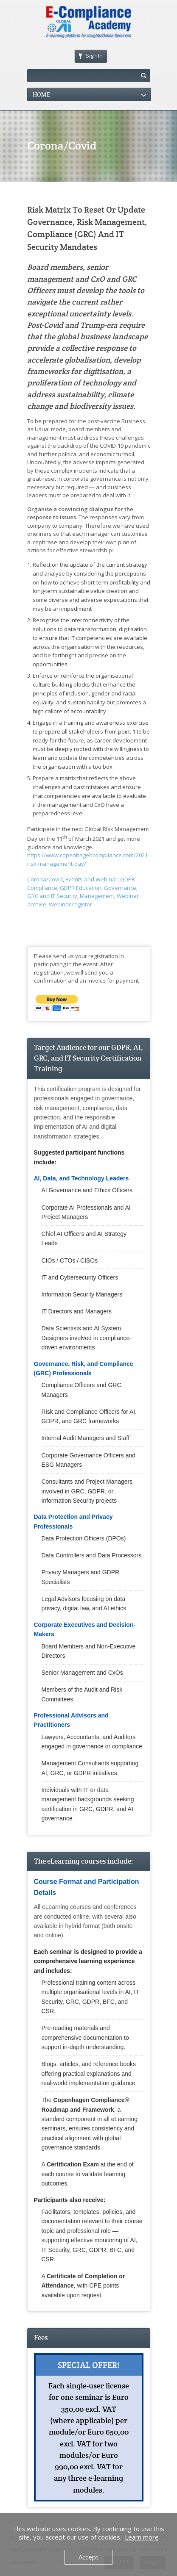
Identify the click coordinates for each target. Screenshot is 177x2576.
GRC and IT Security (52, 896)
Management (97, 896)
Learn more (142, 2537)
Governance (120, 888)
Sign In (91, 55)
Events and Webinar (91, 879)
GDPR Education (80, 888)
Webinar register (70, 904)
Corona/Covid (45, 879)
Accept (88, 2557)
